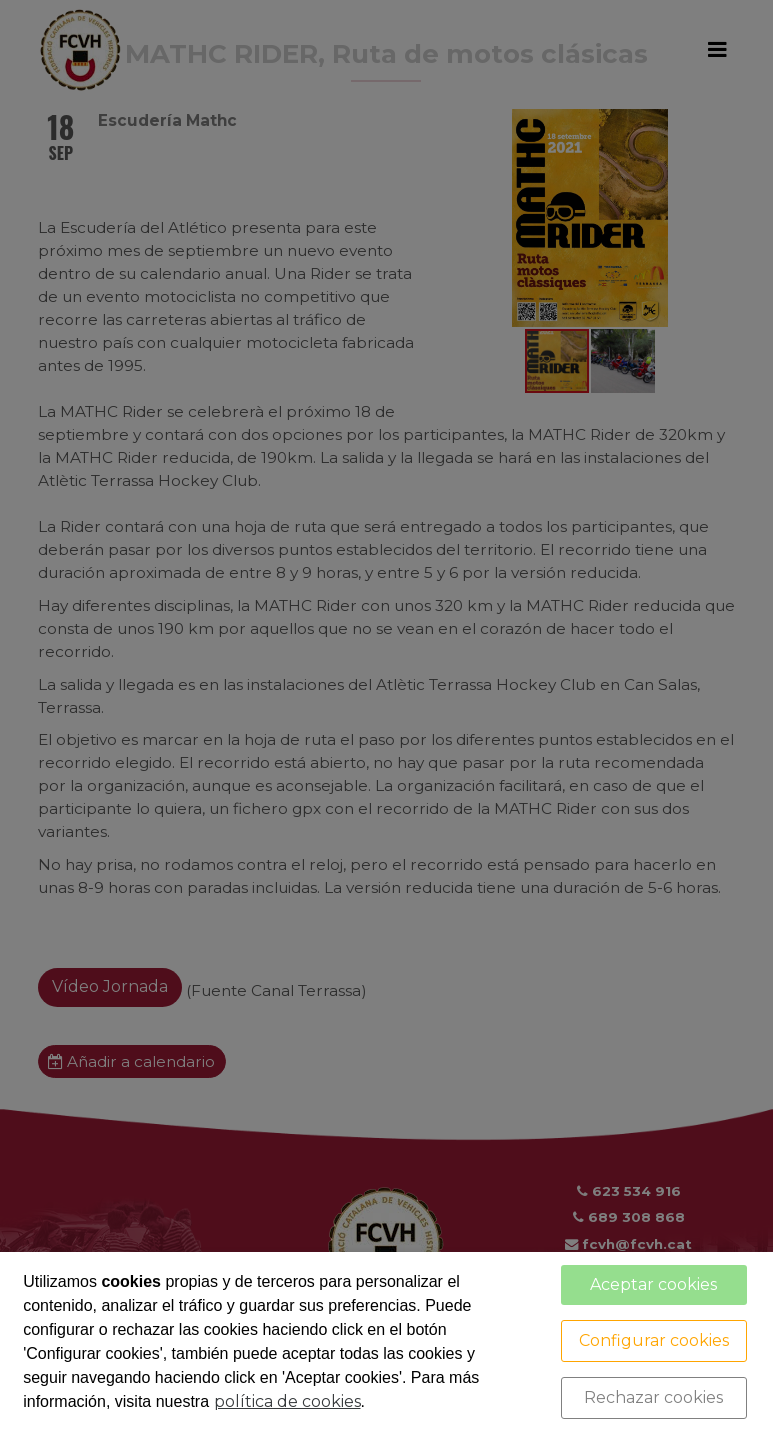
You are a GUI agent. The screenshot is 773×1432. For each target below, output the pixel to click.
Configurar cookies (654, 1340)
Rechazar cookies (653, 1397)
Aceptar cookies (653, 1284)
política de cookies (287, 1401)
